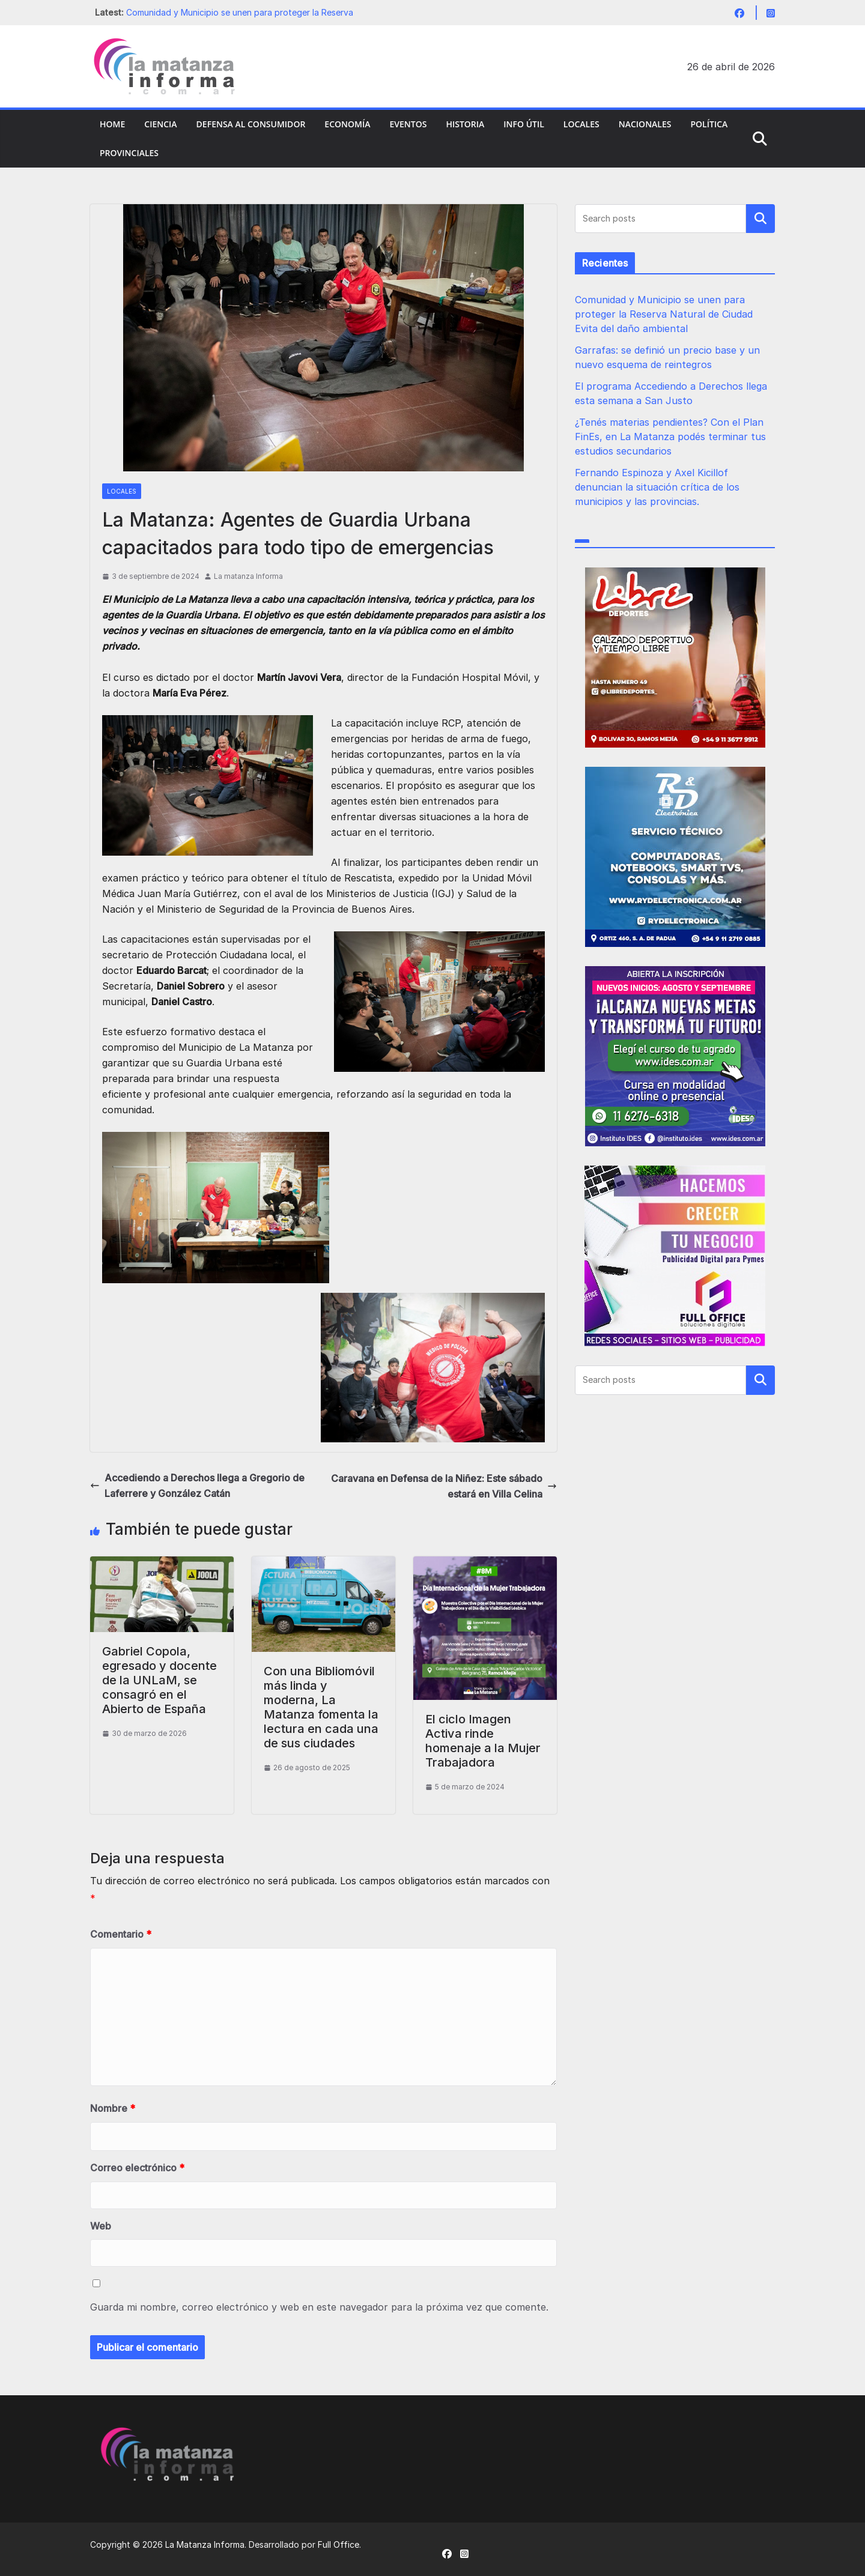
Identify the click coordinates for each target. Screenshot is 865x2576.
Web (100, 2226)
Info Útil (523, 124)
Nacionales (645, 124)
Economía (347, 124)
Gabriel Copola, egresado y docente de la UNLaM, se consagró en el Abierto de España (159, 1680)
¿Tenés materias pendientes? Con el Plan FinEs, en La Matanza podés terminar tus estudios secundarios (670, 436)
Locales (581, 124)
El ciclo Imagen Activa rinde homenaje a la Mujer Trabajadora (483, 1741)
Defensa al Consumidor (251, 124)
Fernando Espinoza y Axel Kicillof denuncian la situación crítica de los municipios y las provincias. (657, 487)
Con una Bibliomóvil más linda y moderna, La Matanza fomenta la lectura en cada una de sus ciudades (321, 1707)
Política (708, 124)
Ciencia (160, 124)
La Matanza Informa (204, 2544)
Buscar (760, 219)
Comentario (120, 1934)
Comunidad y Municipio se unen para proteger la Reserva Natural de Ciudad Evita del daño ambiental (664, 314)
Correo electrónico (137, 2168)
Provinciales (129, 153)
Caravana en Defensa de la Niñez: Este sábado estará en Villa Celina (444, 1486)
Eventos (407, 124)
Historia (465, 124)
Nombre (112, 2108)
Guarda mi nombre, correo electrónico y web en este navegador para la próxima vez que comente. (319, 2307)
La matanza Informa (248, 576)
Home (112, 124)
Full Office (338, 2544)
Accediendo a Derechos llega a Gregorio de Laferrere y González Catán (197, 1485)
